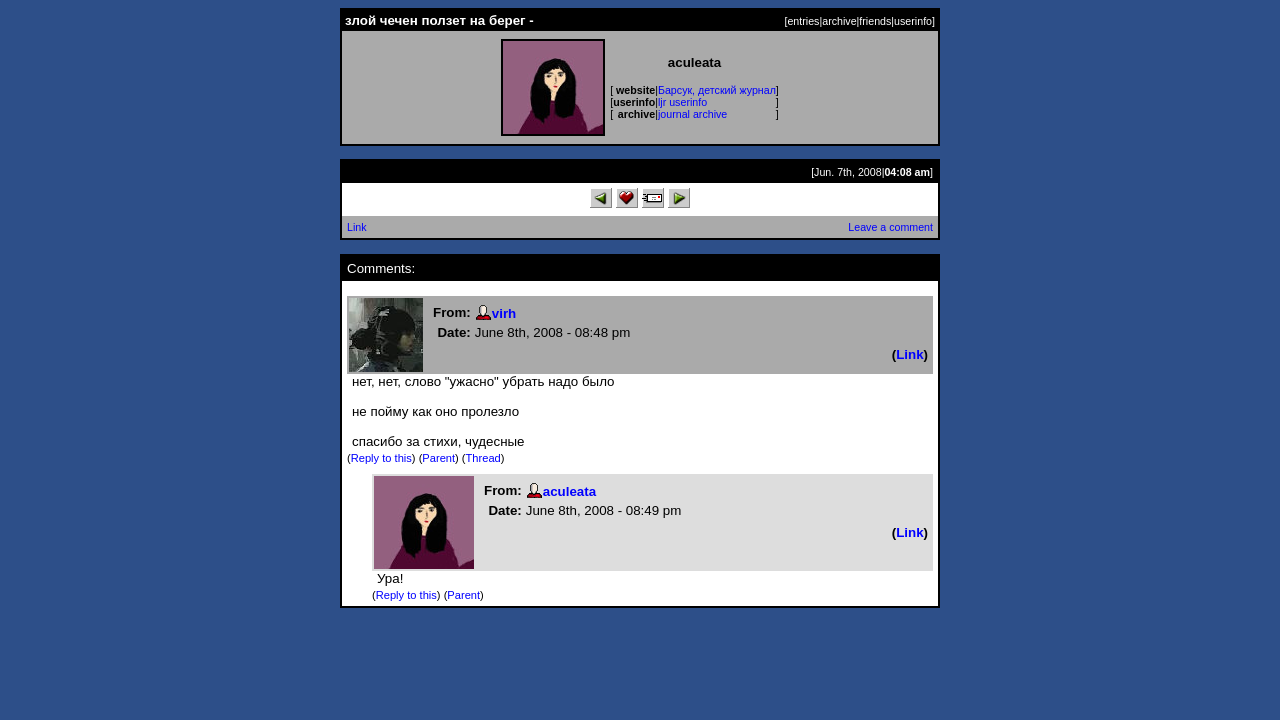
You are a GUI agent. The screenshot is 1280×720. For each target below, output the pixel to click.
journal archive (692, 114)
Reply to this (381, 458)
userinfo (913, 21)
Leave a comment (890, 227)
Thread (483, 458)
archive (839, 21)
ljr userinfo (682, 102)
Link (357, 227)
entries (803, 21)
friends (875, 21)
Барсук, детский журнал (717, 90)
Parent (438, 458)
